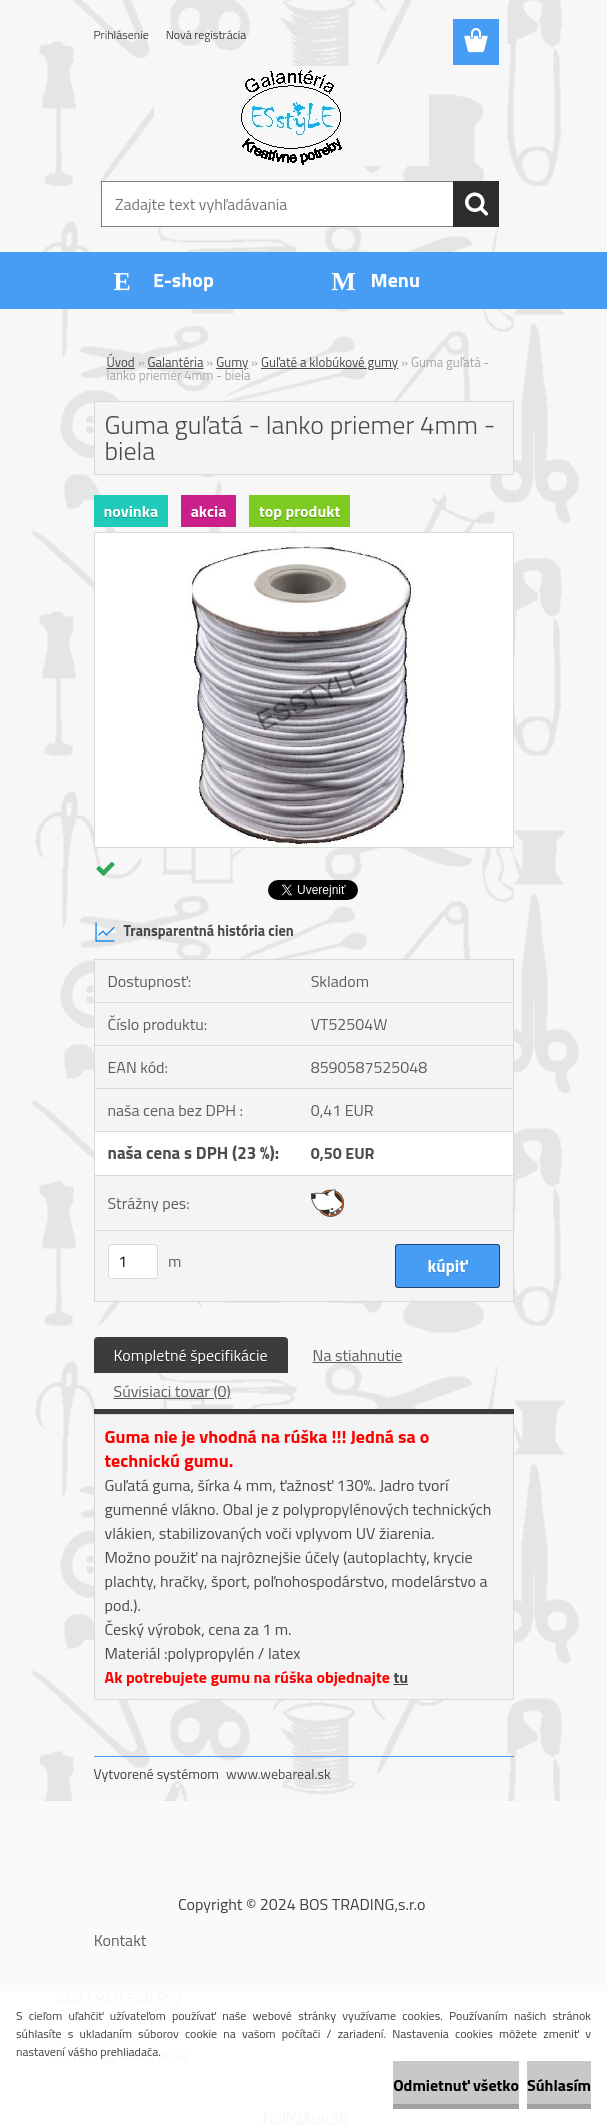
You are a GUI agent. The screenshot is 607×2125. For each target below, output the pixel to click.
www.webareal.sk (278, 1773)
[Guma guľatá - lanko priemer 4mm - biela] (304, 541)
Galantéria (176, 362)
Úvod (121, 362)
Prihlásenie (121, 34)
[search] (476, 204)
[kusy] (133, 1261)
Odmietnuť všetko (456, 2085)
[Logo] (291, 116)
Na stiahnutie (358, 1355)
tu (400, 1677)
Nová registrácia (206, 34)
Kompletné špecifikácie (191, 1355)
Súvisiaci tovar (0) (172, 1391)
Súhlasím (559, 2085)
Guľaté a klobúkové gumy (329, 362)
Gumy (232, 362)
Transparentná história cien (194, 932)
